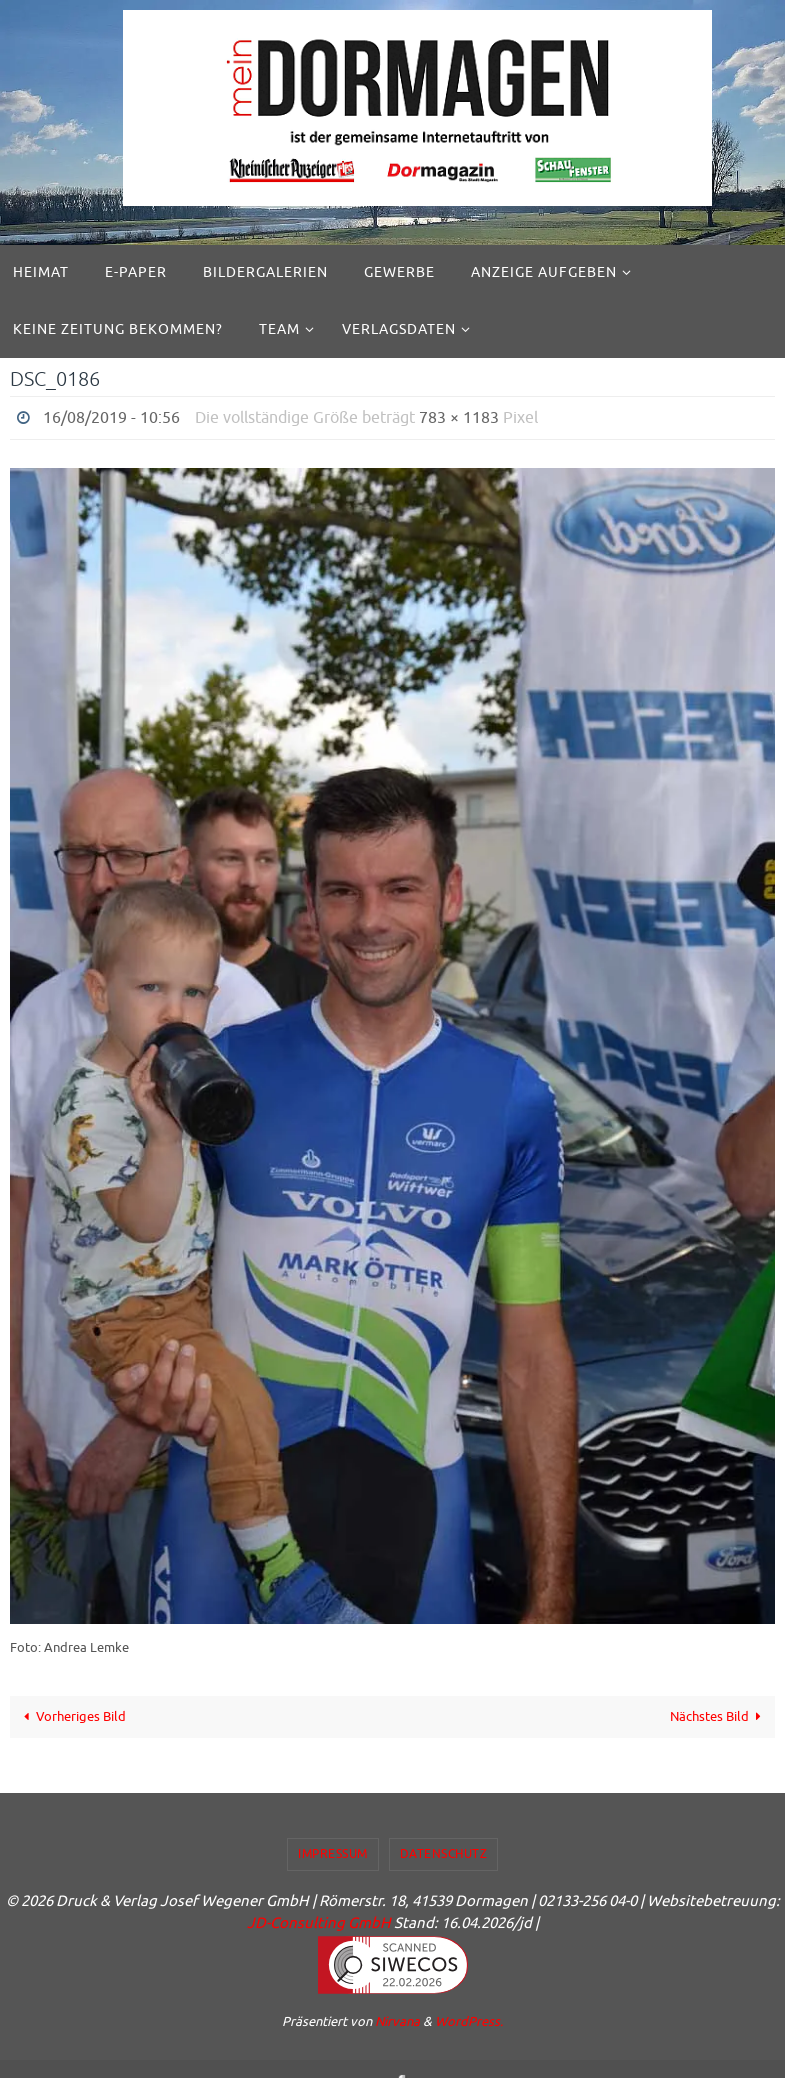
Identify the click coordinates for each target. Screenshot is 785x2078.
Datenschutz (444, 1854)
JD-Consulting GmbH (319, 1923)
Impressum (333, 1854)
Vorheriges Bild (72, 1716)
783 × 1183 (459, 418)
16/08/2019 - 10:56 (111, 418)
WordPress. (469, 2021)
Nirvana (397, 2021)
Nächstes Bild (719, 1716)
